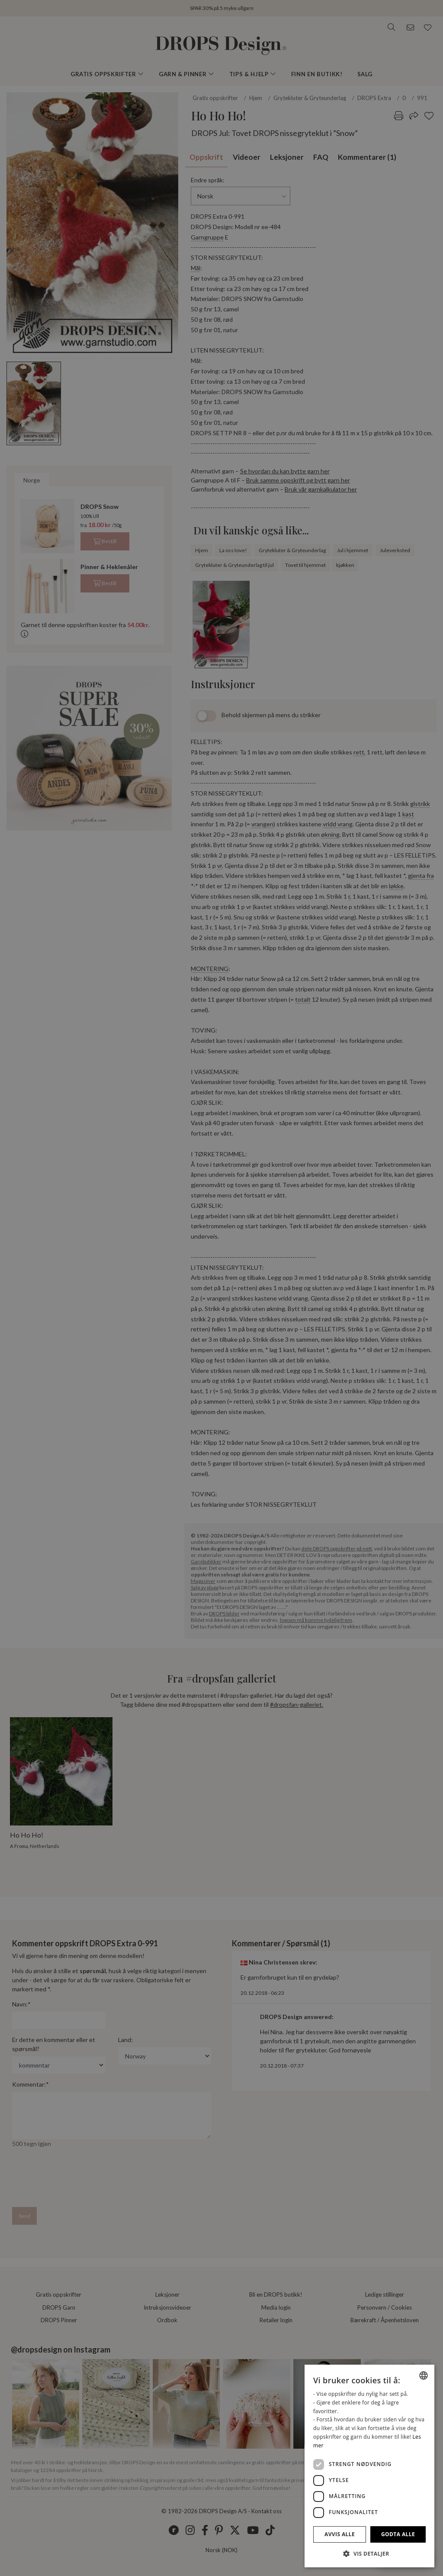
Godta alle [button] (398, 2534)
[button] (369, 2553)
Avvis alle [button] (339, 2534)
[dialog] (369, 2466)
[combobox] (423, 2375)
